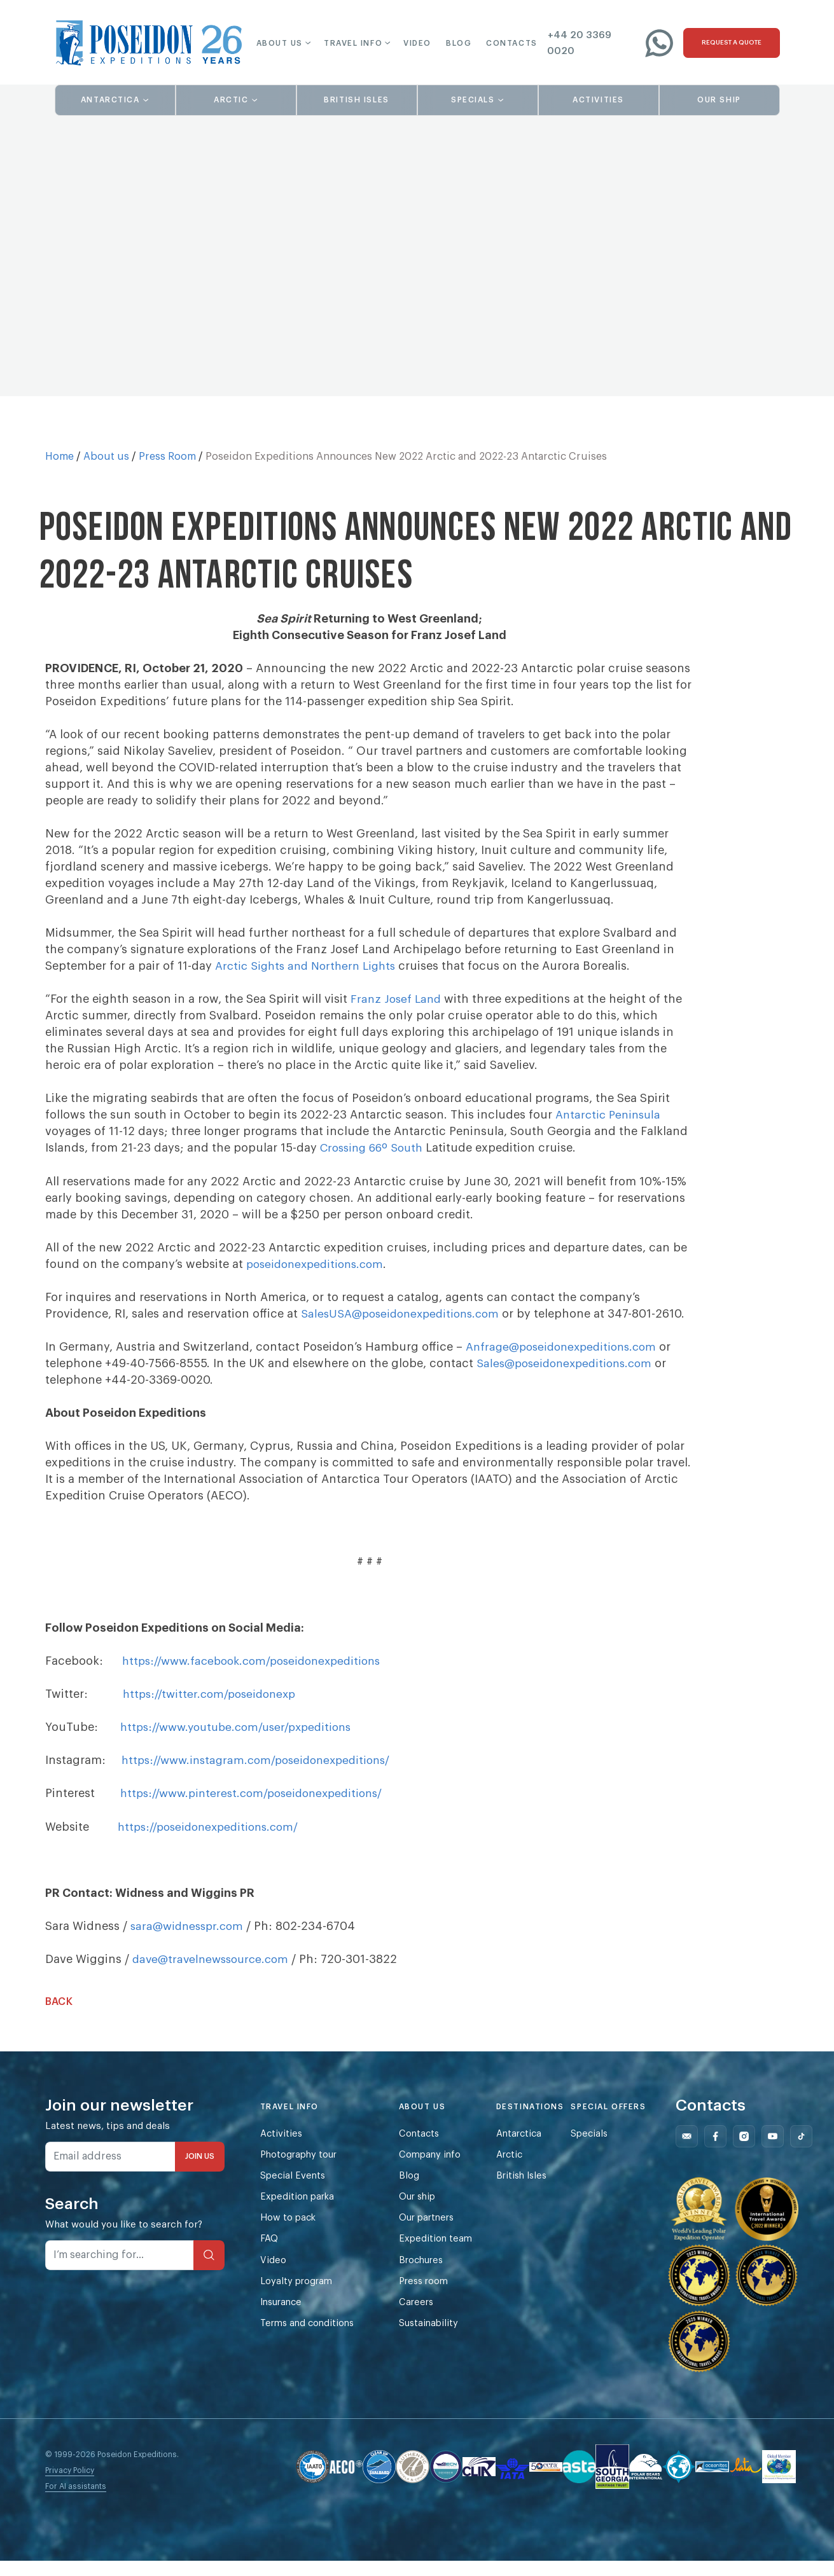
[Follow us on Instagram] (751, 2151)
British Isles (531, 2192)
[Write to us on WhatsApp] (659, 43)
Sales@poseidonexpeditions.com (569, 1379)
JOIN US (199, 2171)
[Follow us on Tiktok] (809, 2151)
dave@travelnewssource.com (214, 1974)
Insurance (283, 2322)
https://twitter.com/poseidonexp (213, 1710)
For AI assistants (75, 2501)
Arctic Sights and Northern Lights (310, 966)
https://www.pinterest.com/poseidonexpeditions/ (258, 1809)
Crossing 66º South (374, 1148)
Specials (597, 2149)
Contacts (426, 2149)
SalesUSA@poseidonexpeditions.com (405, 1313)
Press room (431, 2300)
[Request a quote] (731, 43)
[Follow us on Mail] (694, 2151)
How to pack (288, 2235)
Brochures (428, 2278)
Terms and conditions (309, 2343)
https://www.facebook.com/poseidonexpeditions (259, 1677)
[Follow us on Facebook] (723, 2151)
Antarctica (528, 2149)
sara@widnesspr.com (189, 1941)
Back (59, 2017)
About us (106, 456)
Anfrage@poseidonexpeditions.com (566, 1362)
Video (273, 2278)
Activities (281, 2149)
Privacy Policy (69, 2486)
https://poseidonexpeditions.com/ (213, 1842)
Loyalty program (297, 2300)
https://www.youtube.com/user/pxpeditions (242, 1743)
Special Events (294, 2192)
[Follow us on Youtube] (780, 2151)
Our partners (434, 2235)
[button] (275, 43)
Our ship (424, 2214)
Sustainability (435, 2343)
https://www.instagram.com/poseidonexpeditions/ (263, 1776)
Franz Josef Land (398, 999)
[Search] (209, 2270)
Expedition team (442, 2257)
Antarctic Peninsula (610, 1114)
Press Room (167, 456)
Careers (423, 2322)
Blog (415, 2192)
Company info (437, 2170)
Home (59, 456)
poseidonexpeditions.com (319, 1263)
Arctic (518, 2170)
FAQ (269, 2257)
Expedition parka (298, 2214)
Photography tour (300, 2170)
